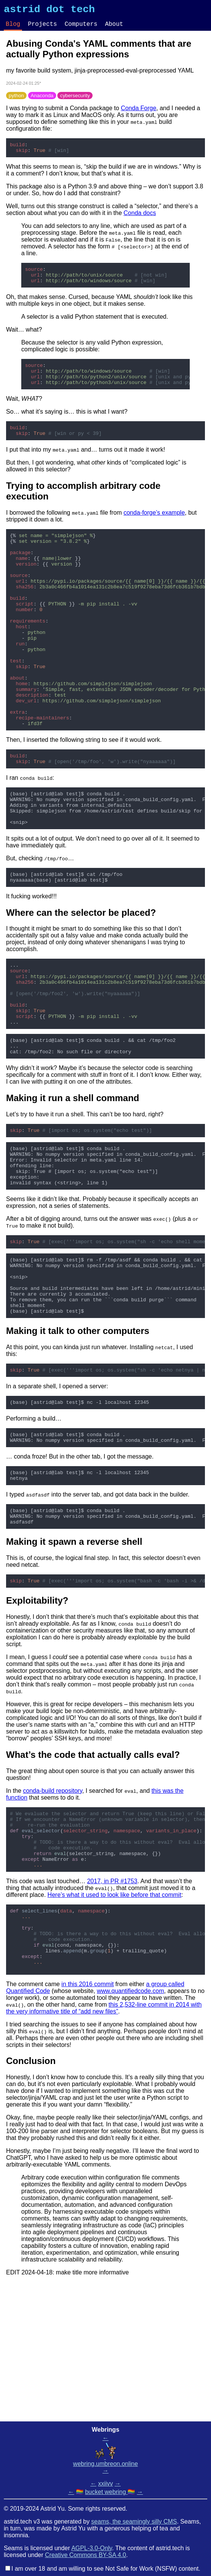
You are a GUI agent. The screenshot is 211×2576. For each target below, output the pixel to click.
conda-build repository (52, 1906)
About (114, 27)
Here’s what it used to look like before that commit (114, 2021)
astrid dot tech (49, 10)
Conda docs (140, 219)
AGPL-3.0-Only (91, 2548)
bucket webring (106, 2492)
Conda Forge (138, 112)
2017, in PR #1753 (112, 2008)
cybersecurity (75, 99)
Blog (13, 27)
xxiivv (105, 2483)
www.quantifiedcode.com (130, 2130)
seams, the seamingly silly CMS (134, 2521)
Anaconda (42, 99)
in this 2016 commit (87, 2123)
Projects (42, 27)
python (16, 99)
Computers (81, 27)
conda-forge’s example (154, 529)
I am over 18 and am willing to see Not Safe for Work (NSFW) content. (105, 2568)
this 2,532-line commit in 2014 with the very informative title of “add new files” (104, 2147)
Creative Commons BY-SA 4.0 (85, 2555)
